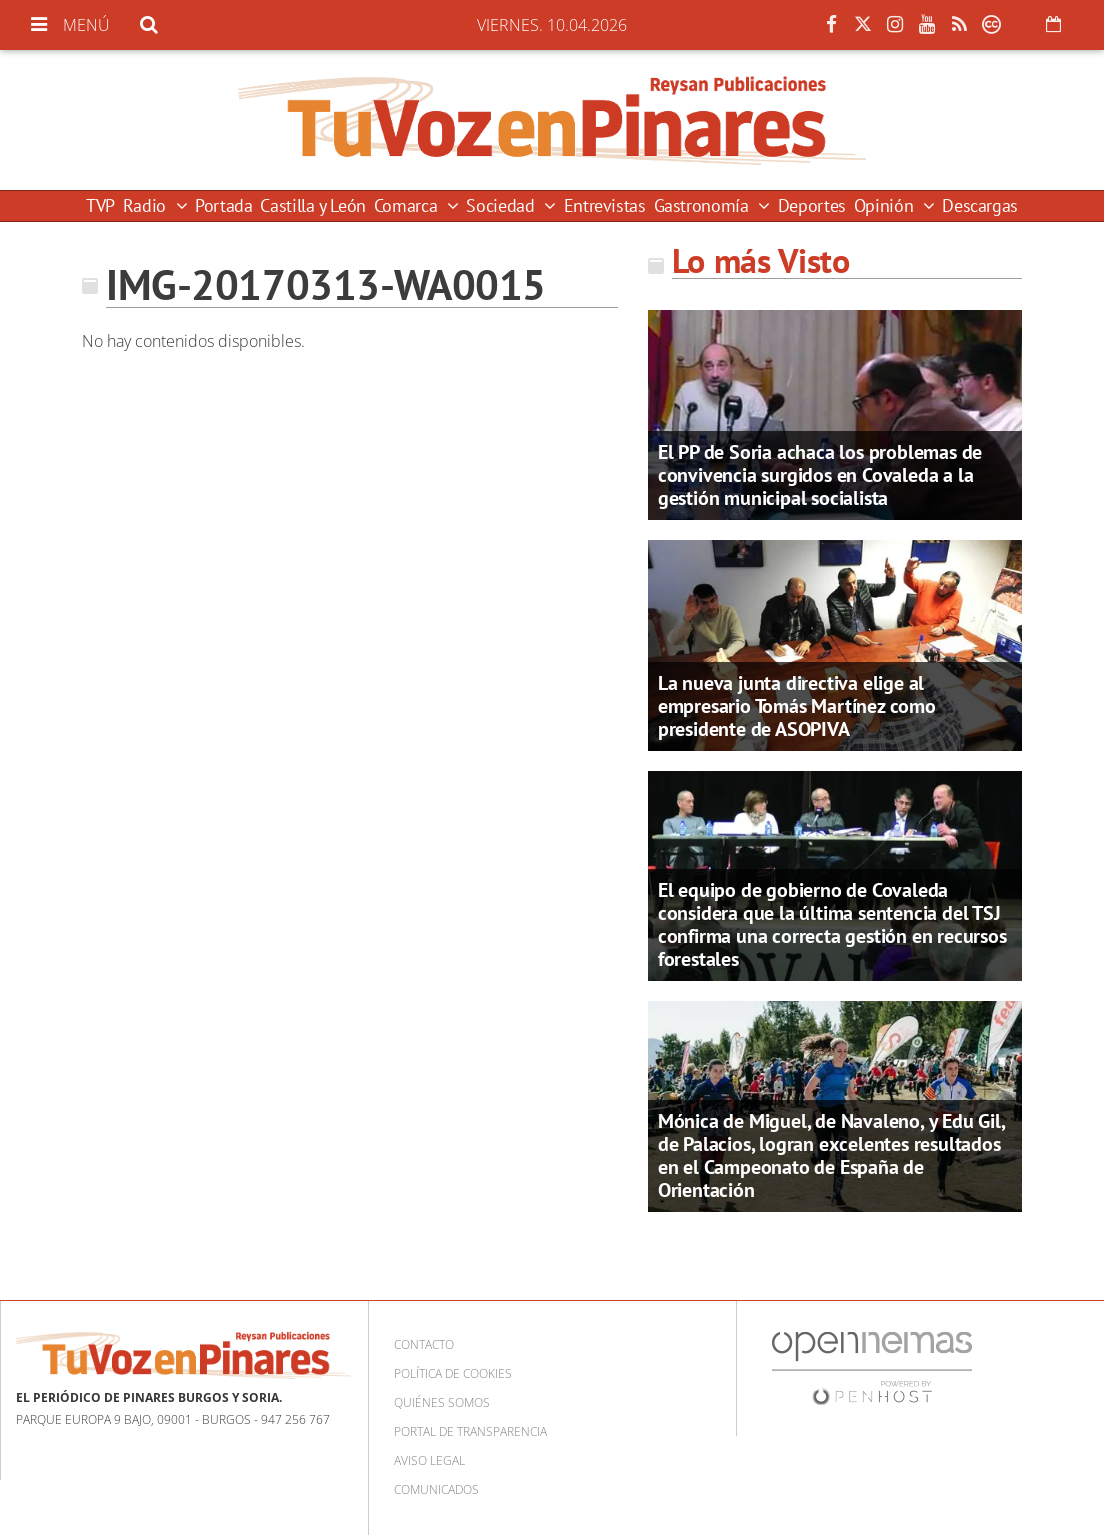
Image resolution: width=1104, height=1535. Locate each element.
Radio (147, 205)
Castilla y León (313, 205)
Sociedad (502, 205)
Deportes (812, 205)
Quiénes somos (442, 1402)
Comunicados (436, 1489)
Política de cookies (453, 1373)
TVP (100, 205)
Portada (223, 205)
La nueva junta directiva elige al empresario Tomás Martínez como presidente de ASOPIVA (797, 706)
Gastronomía (704, 205)
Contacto (424, 1344)
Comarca (408, 205)
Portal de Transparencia (470, 1431)
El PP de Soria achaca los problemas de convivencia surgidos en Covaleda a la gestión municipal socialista (820, 475)
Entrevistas (605, 205)
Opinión (886, 205)
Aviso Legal (429, 1460)
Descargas (980, 205)
